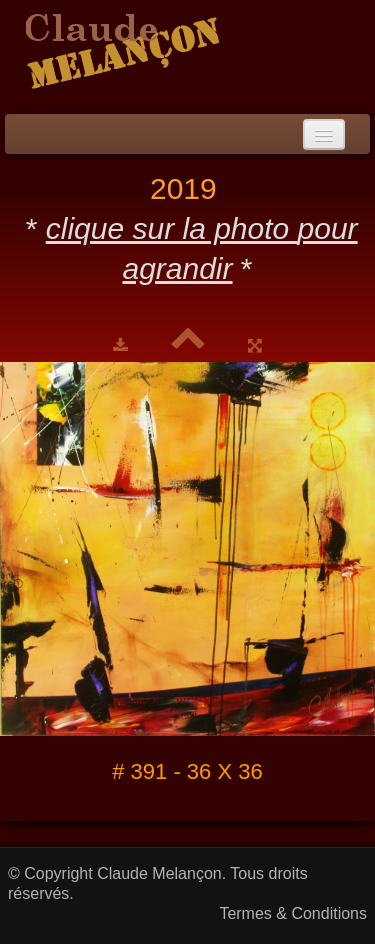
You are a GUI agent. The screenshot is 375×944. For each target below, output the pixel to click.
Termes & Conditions (293, 913)
